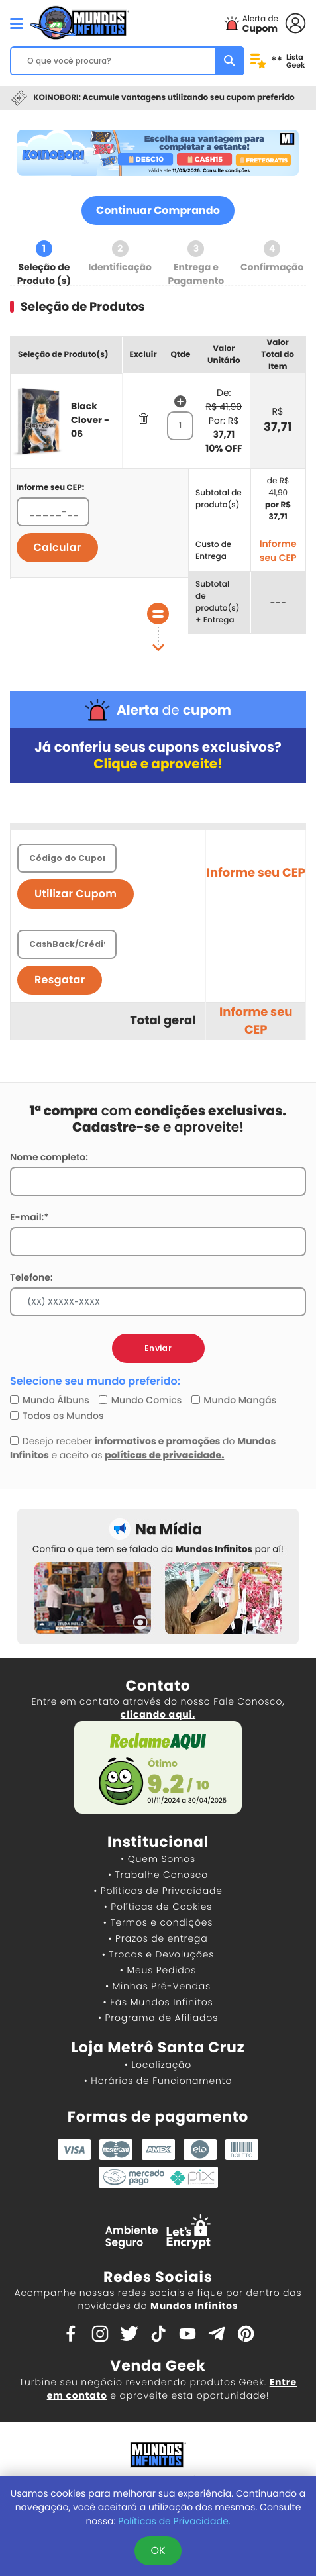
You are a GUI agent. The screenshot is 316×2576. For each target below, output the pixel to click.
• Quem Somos (158, 1858)
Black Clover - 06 (90, 419)
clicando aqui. (158, 1714)
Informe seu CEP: (51, 487)
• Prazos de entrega (158, 1938)
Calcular (57, 547)
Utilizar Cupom (75, 893)
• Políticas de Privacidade (157, 1890)
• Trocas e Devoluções (158, 1954)
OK (157, 2550)
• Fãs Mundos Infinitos (158, 2001)
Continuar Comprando (158, 210)
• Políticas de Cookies (158, 1906)
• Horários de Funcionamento (158, 2080)
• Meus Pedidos (158, 1970)
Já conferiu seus (157, 755)
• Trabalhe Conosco (158, 1874)
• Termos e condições (158, 1922)
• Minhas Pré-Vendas (158, 1986)
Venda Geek (157, 2365)
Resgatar (59, 979)
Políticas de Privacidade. (174, 2521)
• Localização (158, 2064)
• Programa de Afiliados (158, 2017)
